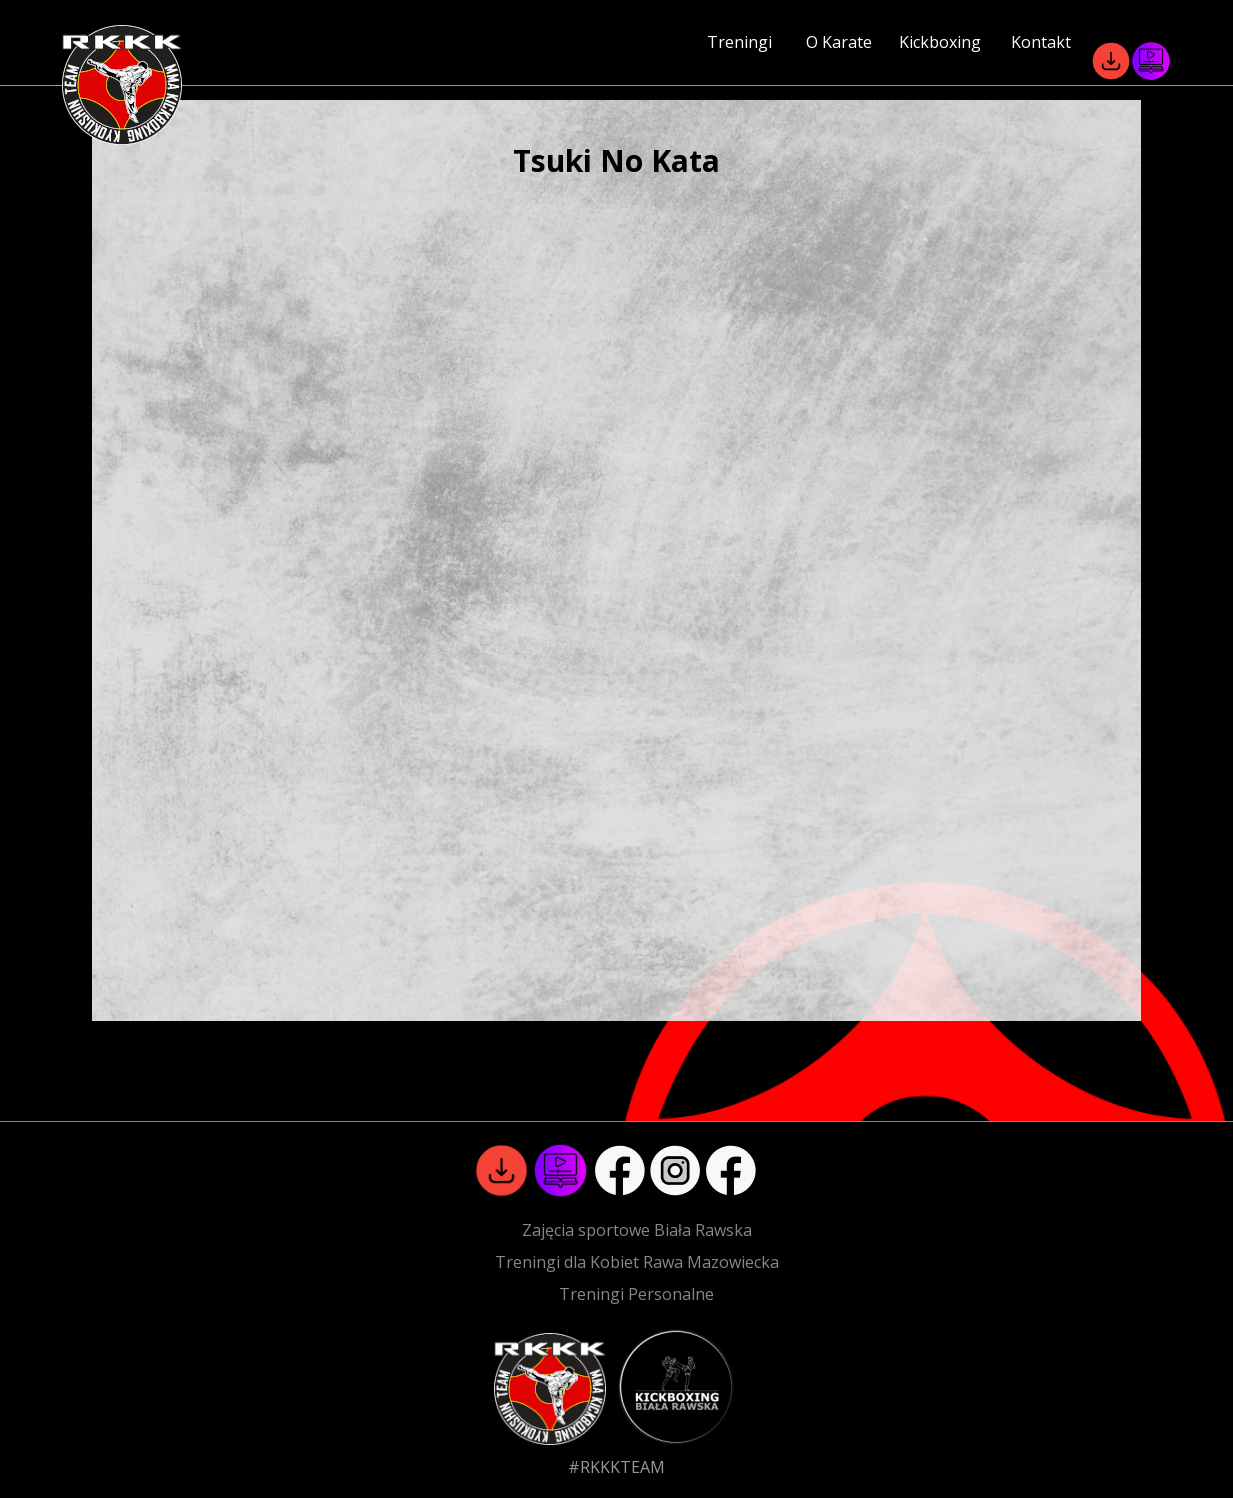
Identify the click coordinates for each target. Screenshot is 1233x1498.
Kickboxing (940, 42)
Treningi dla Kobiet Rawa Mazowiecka (637, 1262)
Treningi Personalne (636, 1294)
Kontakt (1041, 42)
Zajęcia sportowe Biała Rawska (637, 1230)
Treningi (739, 42)
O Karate (839, 42)
